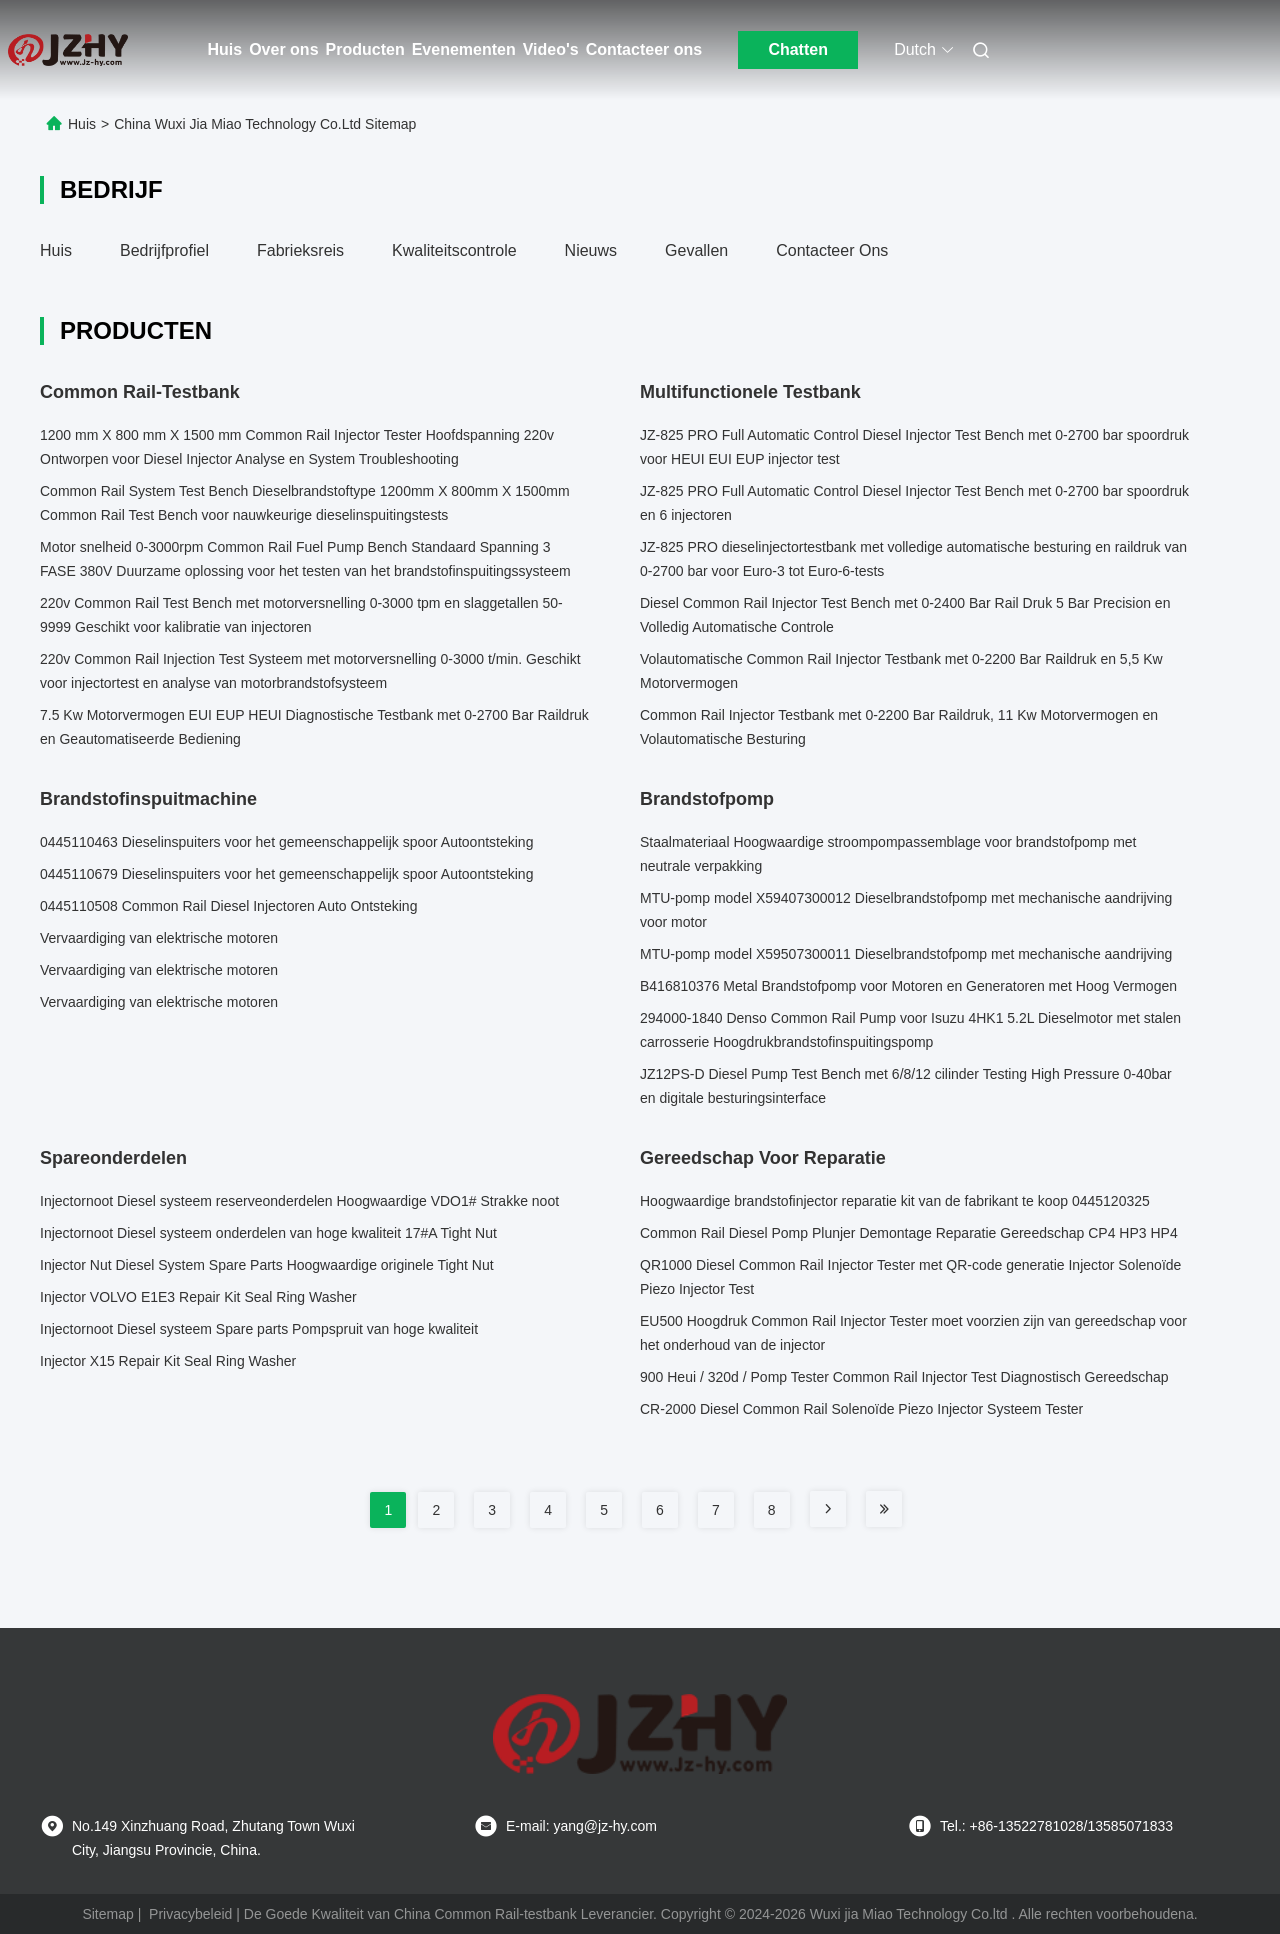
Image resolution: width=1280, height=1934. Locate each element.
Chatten (798, 49)
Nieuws (591, 250)
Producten (365, 49)
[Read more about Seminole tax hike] (828, 1509)
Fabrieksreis (300, 250)
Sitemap (107, 1914)
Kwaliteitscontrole (454, 250)
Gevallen (696, 250)
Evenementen (464, 49)
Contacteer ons (644, 49)
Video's (551, 49)
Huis (225, 49)
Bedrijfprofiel (164, 250)
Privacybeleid (190, 1914)
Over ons (283, 49)
